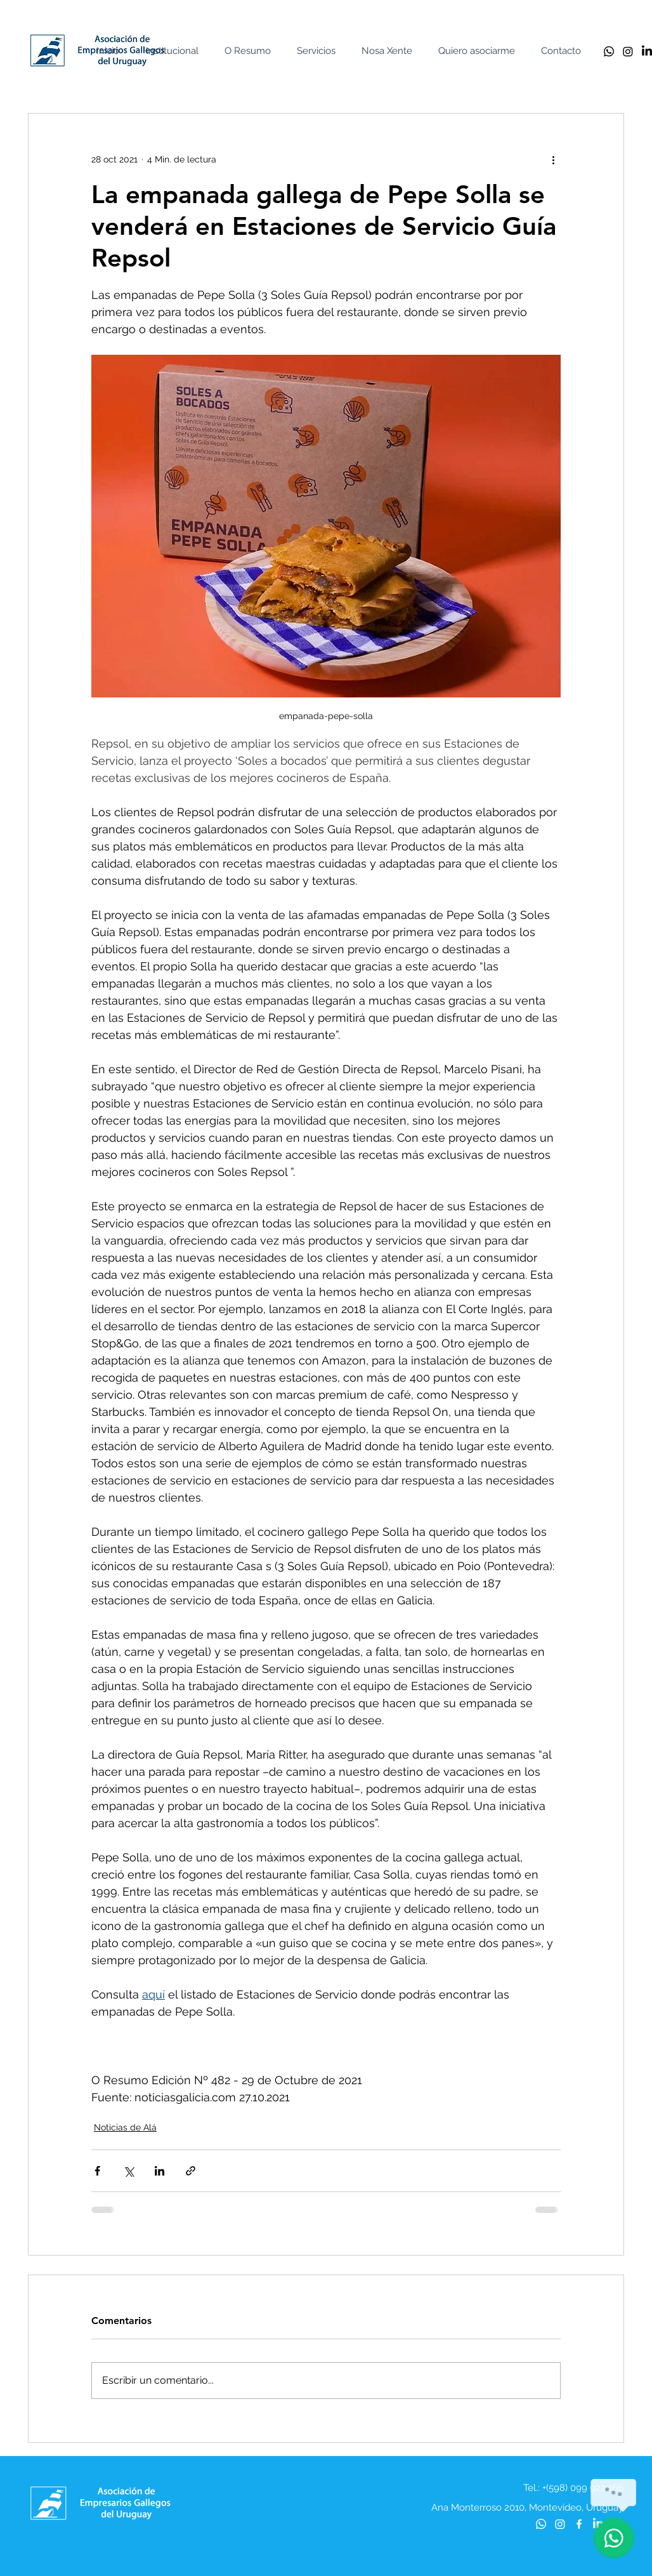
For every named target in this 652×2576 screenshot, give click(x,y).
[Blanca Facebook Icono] (579, 2524)
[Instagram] (628, 51)
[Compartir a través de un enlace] (191, 2171)
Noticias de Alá (125, 2127)
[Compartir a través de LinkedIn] (159, 2171)
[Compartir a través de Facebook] (97, 2171)
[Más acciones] (553, 159)
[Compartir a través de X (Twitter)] (128, 2171)
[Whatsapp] (609, 51)
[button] (175, 51)
